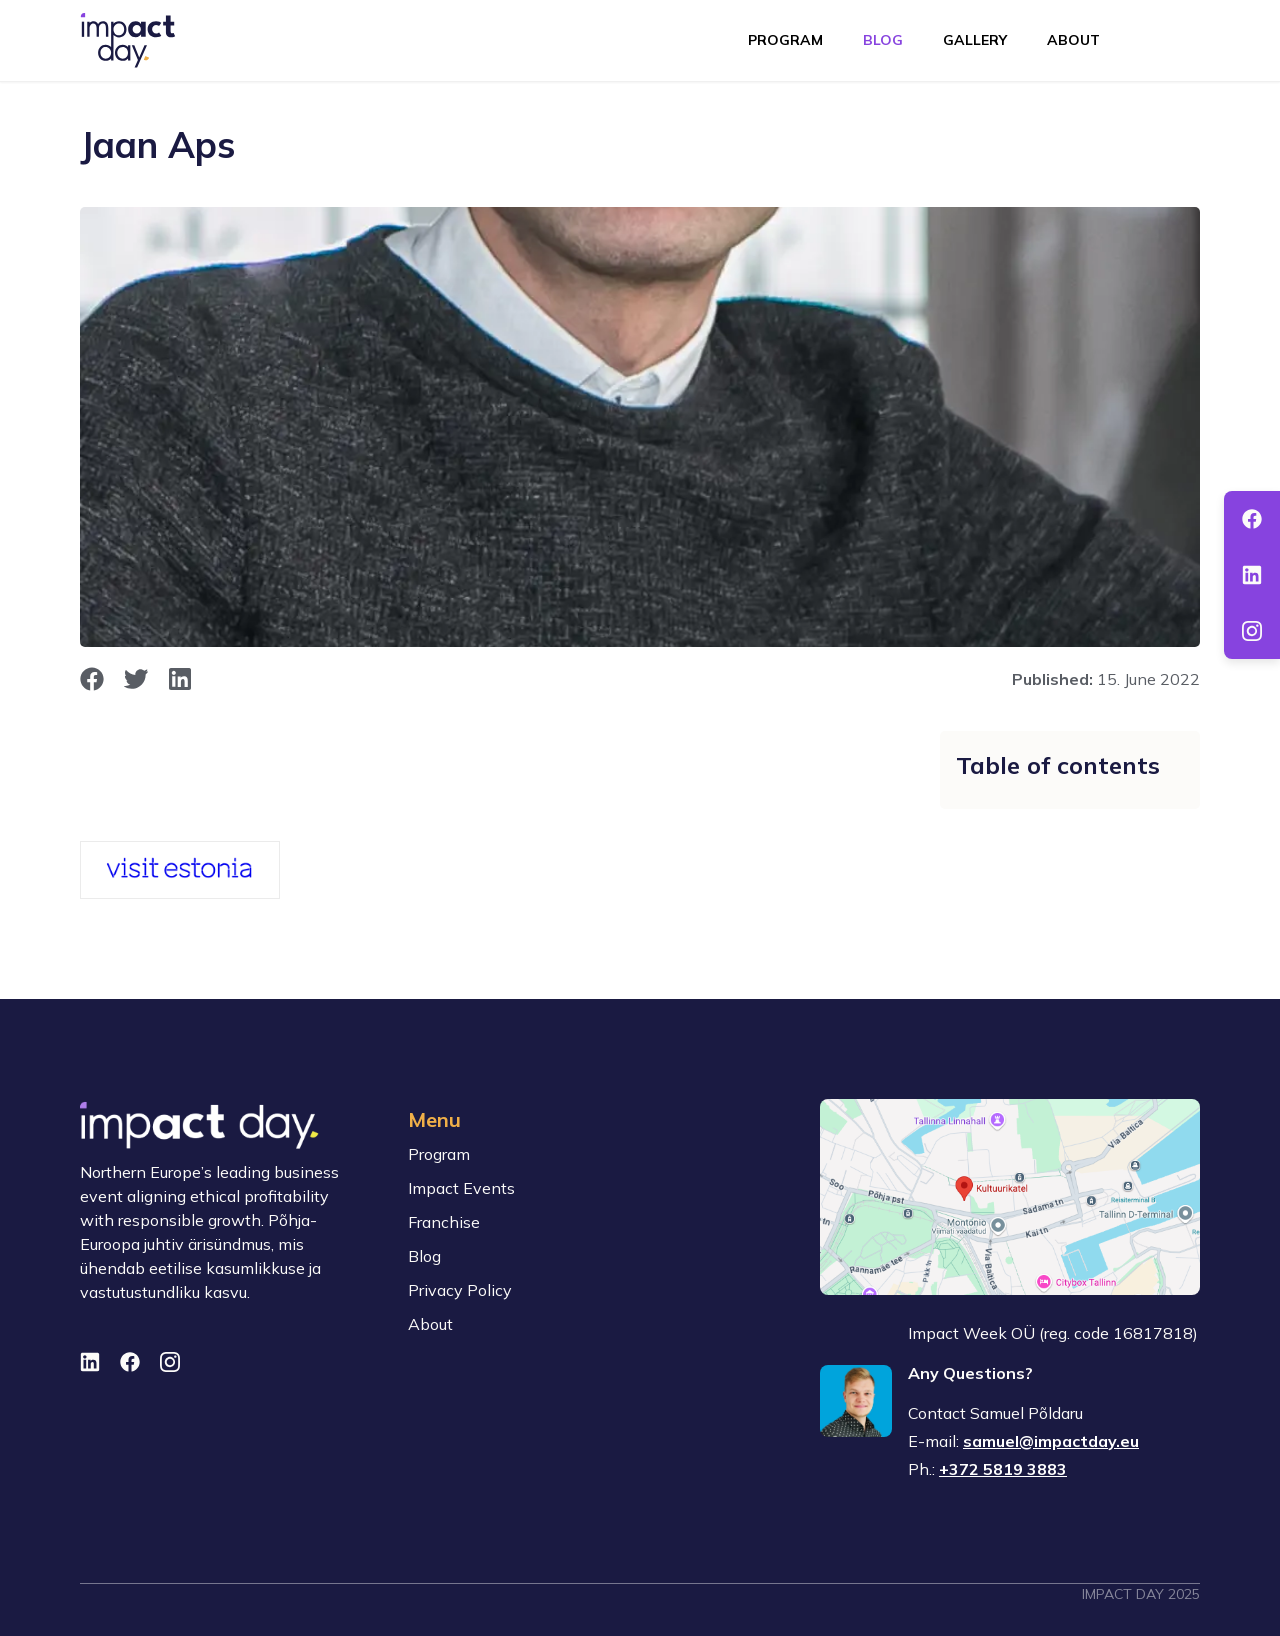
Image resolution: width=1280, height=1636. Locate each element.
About (1073, 40)
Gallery (975, 40)
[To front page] (128, 40)
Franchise (444, 1222)
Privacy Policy (460, 1290)
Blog (883, 40)
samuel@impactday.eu (1051, 1441)
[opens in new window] (92, 679)
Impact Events (461, 1188)
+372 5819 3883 (1003, 1469)
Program (785, 40)
